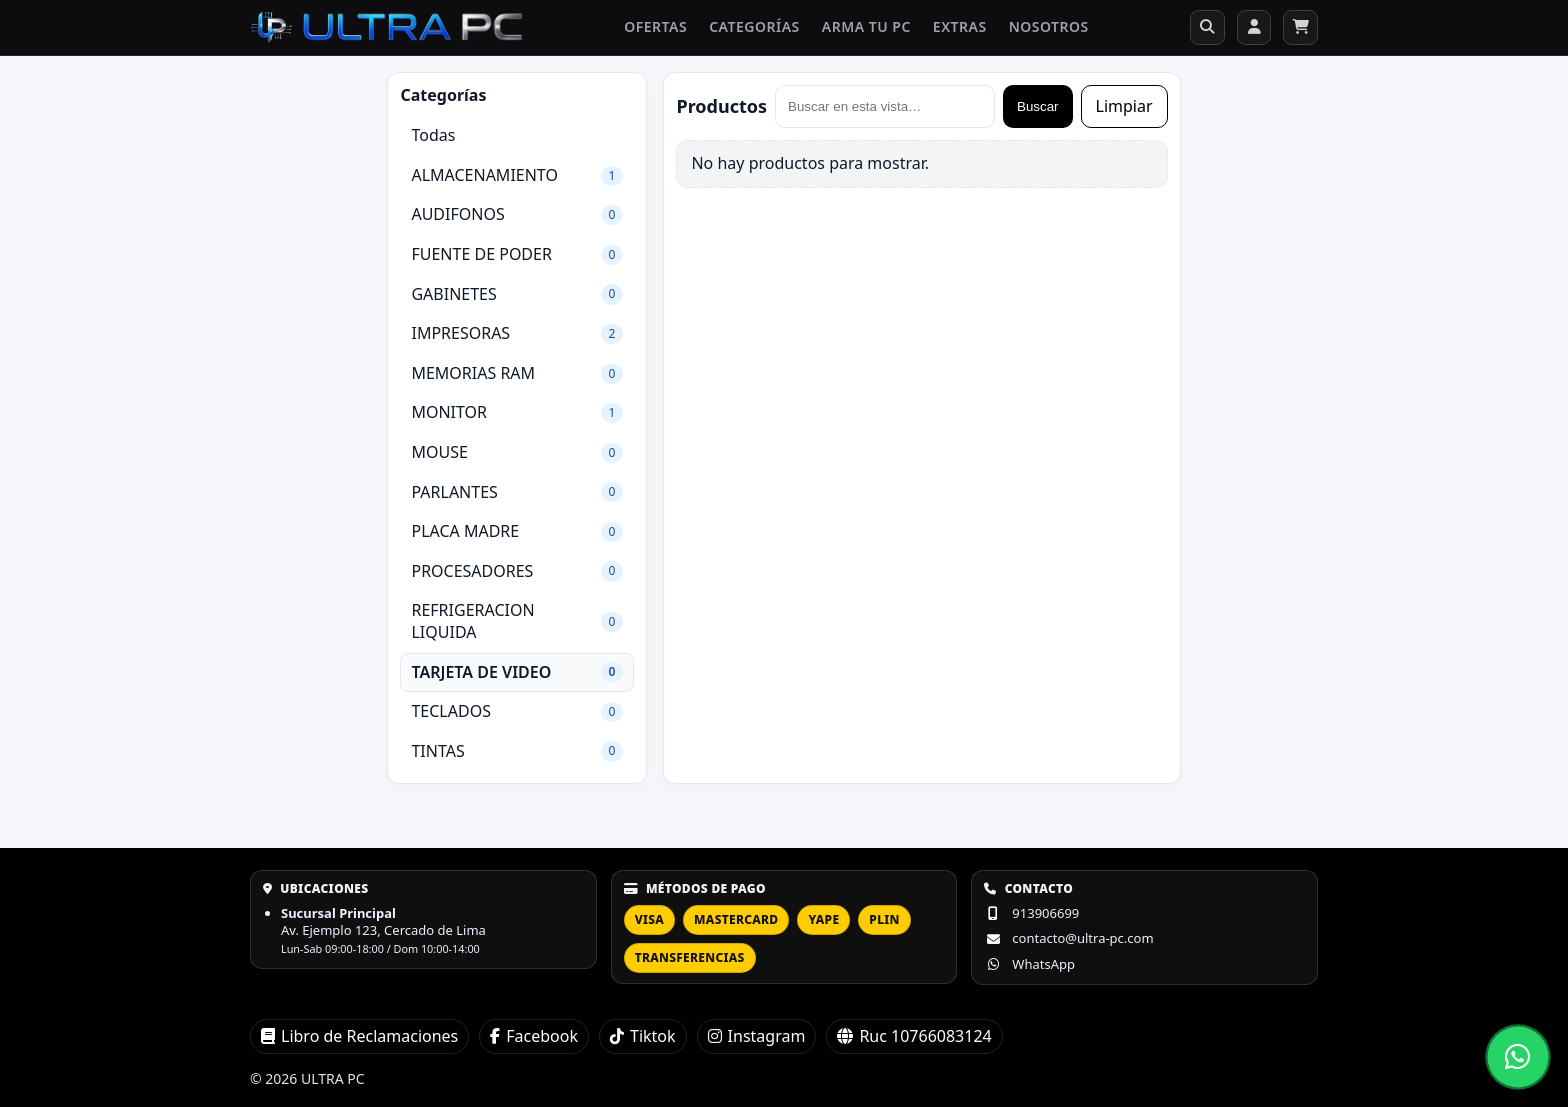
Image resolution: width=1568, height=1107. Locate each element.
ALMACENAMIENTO (517, 182)
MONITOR (517, 420)
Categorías (743, 31)
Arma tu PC (855, 31)
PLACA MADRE (517, 539)
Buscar (1037, 113)
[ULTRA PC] (386, 31)
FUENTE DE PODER (517, 261)
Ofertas (644, 31)
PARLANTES (517, 499)
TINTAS (517, 758)
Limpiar (1124, 113)
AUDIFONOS (517, 222)
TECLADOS (517, 719)
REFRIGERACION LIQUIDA (517, 629)
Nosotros (1038, 31)
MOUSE (517, 459)
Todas (433, 143)
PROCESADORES (517, 578)
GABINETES (517, 301)
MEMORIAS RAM (517, 380)
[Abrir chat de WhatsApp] (1517, 1056)
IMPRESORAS (517, 341)
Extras (949, 31)
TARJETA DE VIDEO (517, 679)
